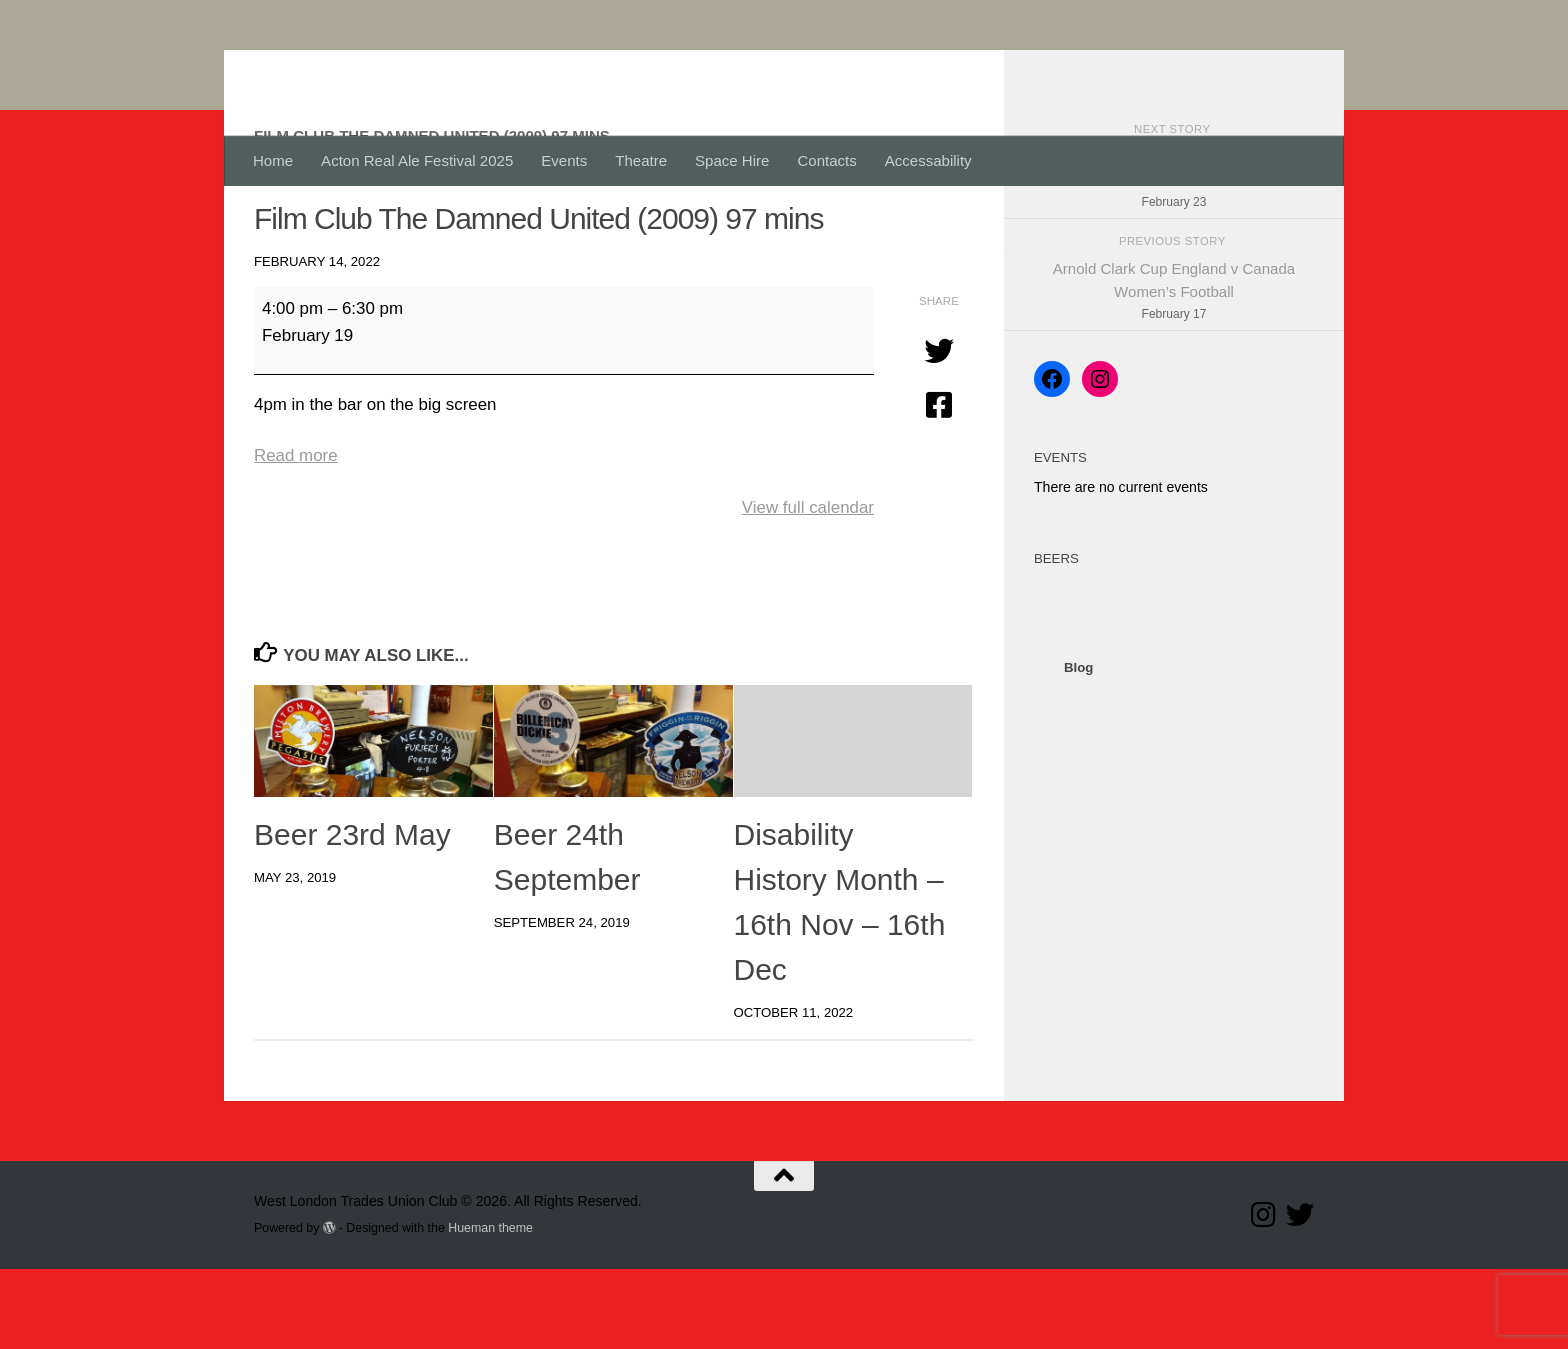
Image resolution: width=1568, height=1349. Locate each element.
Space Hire (732, 160)
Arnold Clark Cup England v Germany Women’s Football (1174, 261)
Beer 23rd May (352, 914)
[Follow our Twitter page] (1300, 1295)
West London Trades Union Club (551, 68)
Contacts (826, 160)
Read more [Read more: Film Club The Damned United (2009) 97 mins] (296, 535)
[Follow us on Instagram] (1264, 1295)
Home (273, 160)
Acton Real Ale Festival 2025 (417, 160)
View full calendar (808, 587)
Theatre (641, 160)
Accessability (928, 160)
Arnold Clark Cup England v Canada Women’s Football (1174, 373)
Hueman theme (490, 1308)
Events (564, 160)
